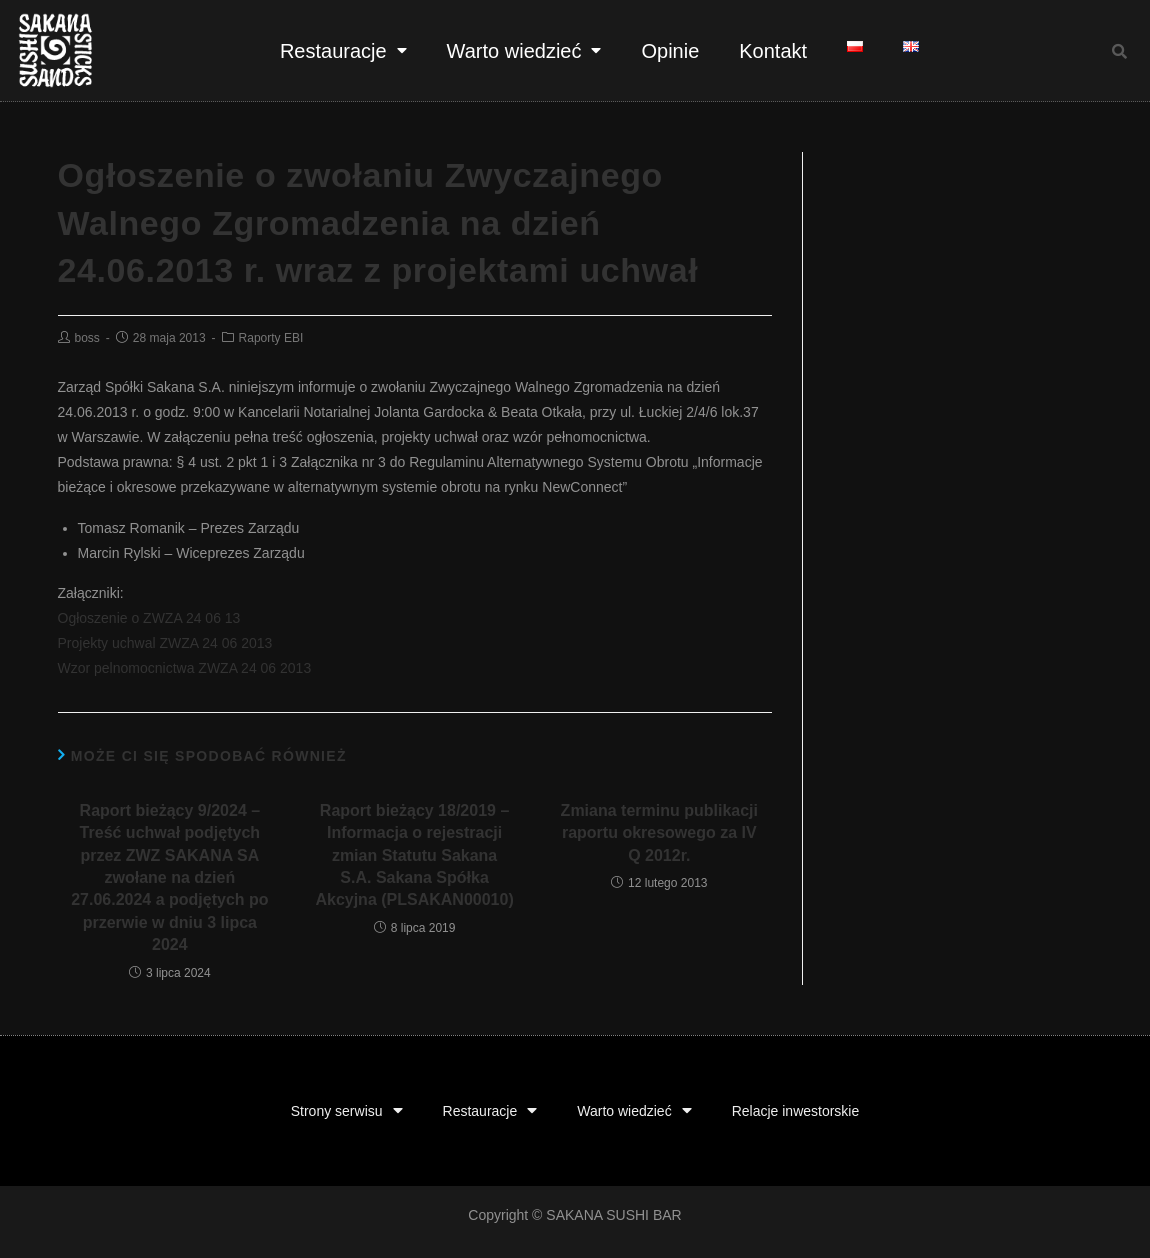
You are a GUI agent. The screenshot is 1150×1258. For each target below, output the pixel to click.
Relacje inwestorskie (796, 1111)
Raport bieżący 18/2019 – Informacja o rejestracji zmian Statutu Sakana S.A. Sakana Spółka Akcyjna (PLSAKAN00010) (414, 855)
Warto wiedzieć (524, 50)
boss (87, 338)
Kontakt (773, 51)
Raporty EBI (271, 338)
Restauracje (343, 50)
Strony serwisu (347, 1111)
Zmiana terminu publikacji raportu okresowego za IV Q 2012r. (659, 833)
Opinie (670, 51)
